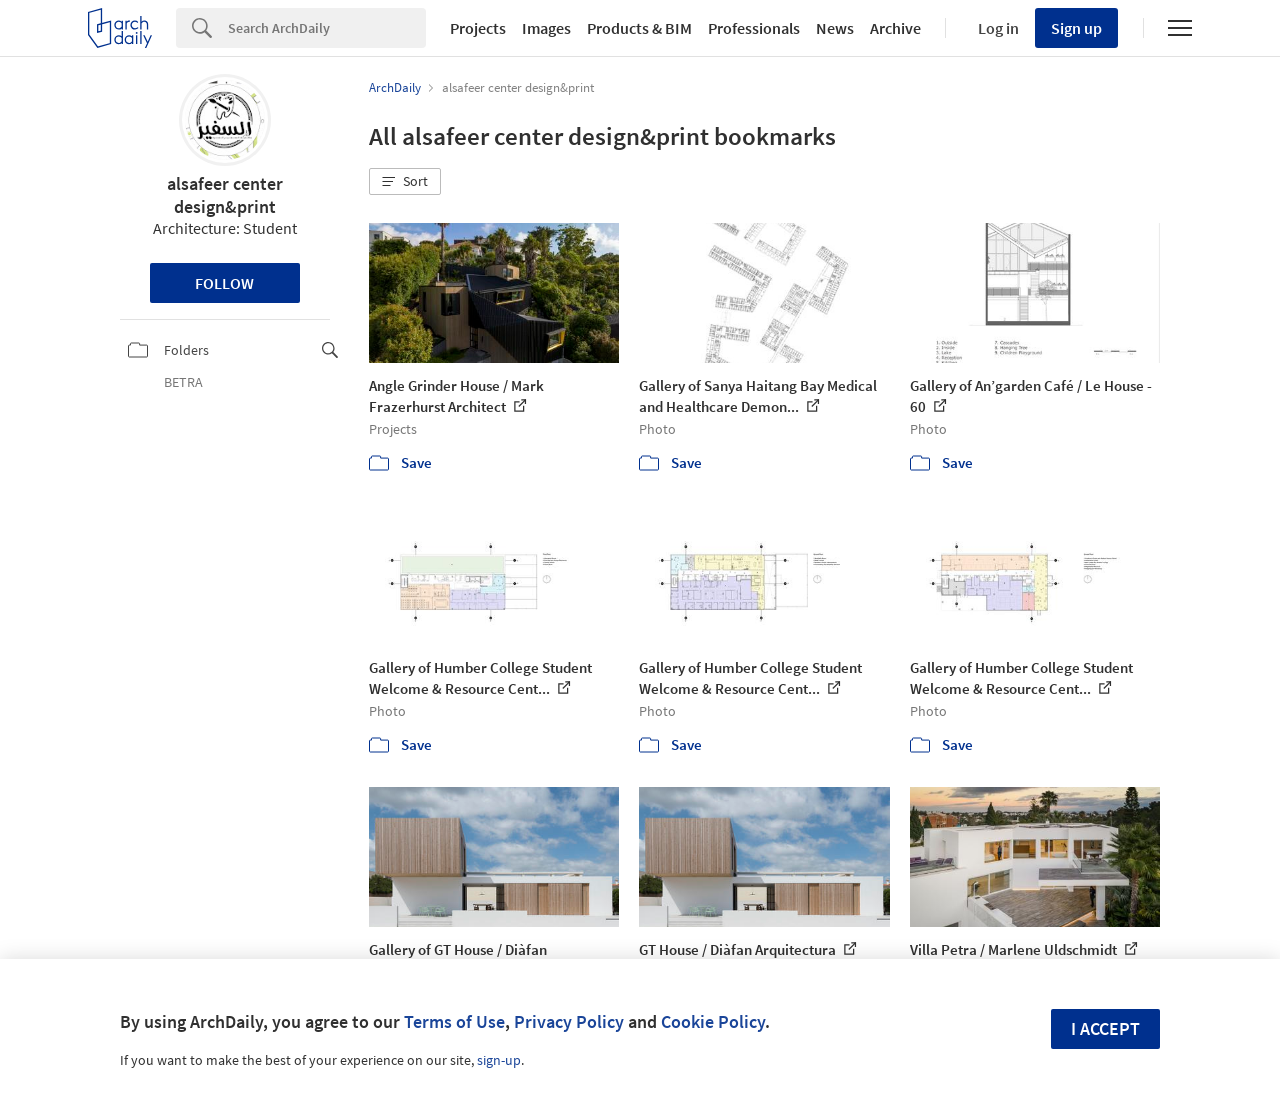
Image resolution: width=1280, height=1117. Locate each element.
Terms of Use (454, 1021)
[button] (405, 182)
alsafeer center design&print (225, 195)
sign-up (499, 1060)
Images (546, 28)
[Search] (327, 28)
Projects (478, 28)
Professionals (754, 28)
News (835, 28)
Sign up (1076, 28)
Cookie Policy (713, 1021)
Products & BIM (639, 28)
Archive (895, 28)
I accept (1105, 1028)
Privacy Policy (569, 1021)
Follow (224, 283)
